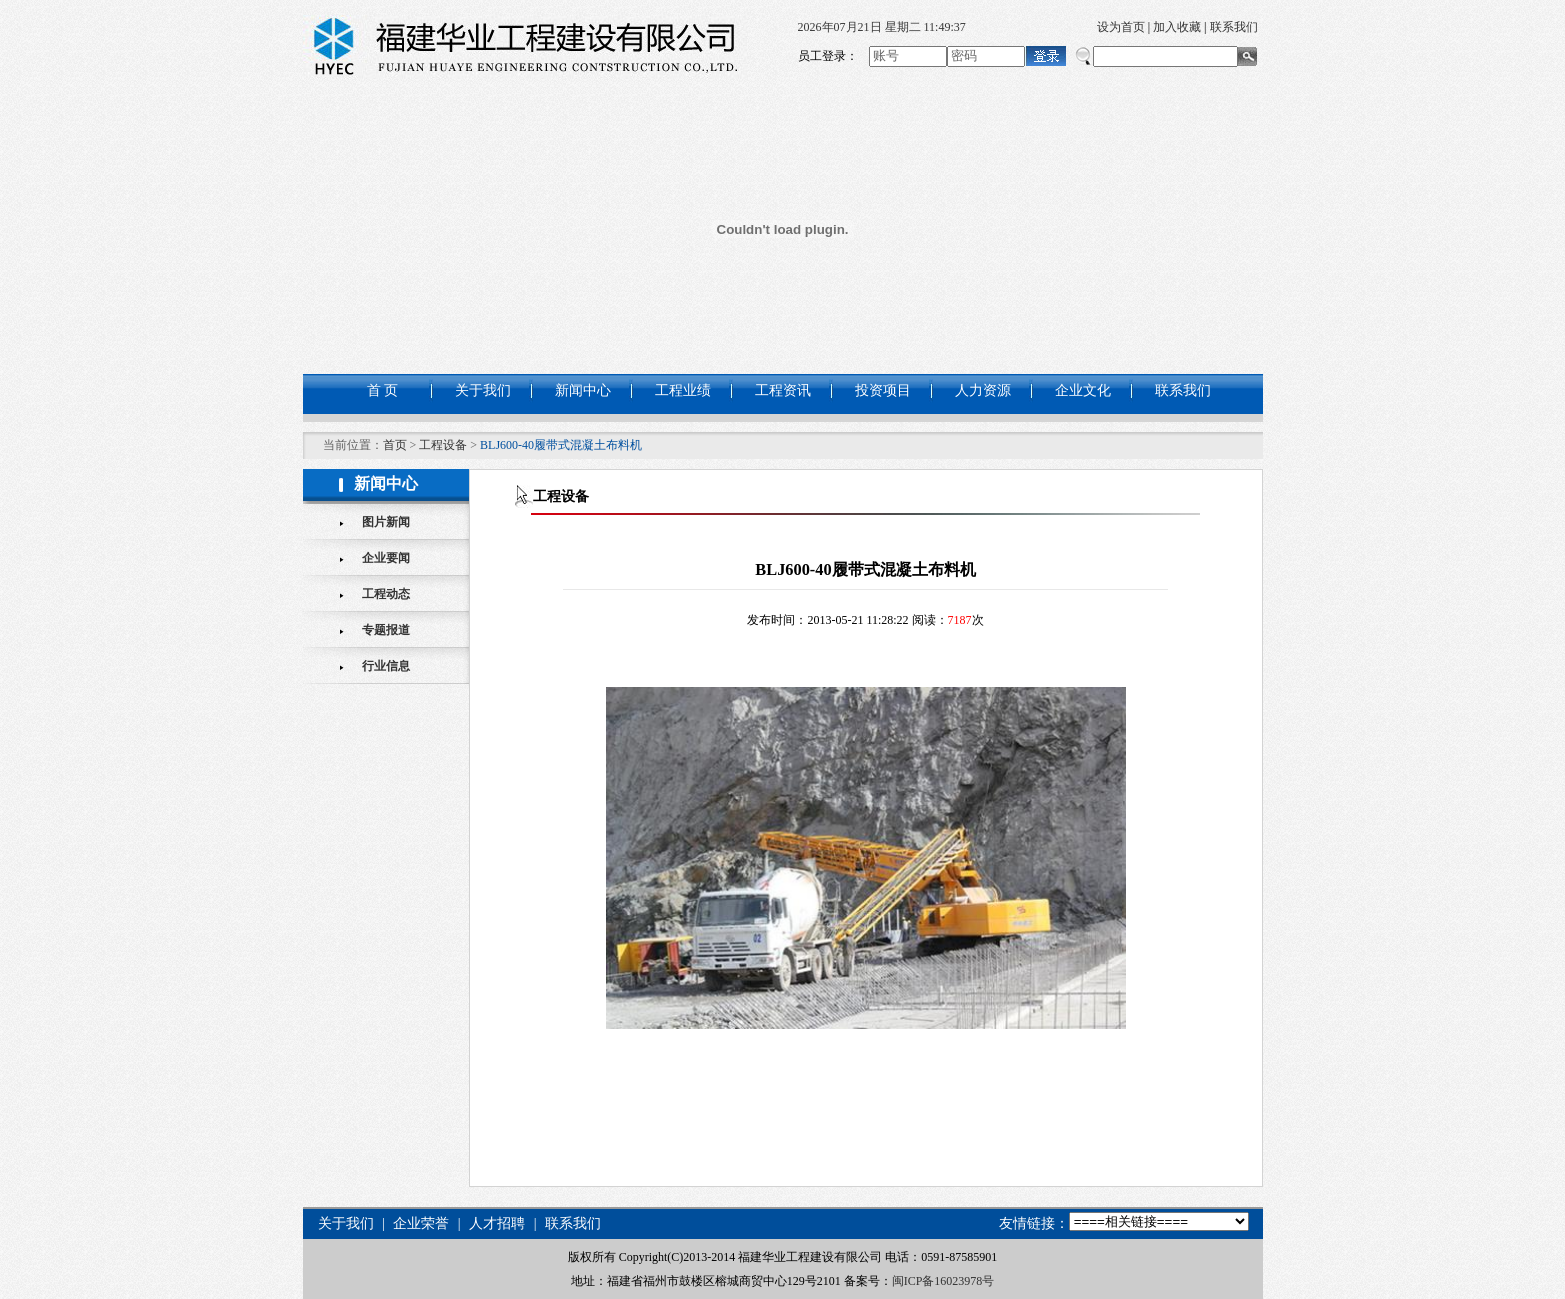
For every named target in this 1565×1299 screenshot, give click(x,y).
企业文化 (1083, 390)
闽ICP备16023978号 (943, 1281)
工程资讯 (783, 390)
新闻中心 (583, 390)
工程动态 (386, 594)
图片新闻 (386, 522)
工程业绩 (683, 390)
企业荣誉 (421, 1223)
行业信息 (386, 666)
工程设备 (443, 445)
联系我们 (1234, 27)
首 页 (383, 390)
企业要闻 (386, 558)
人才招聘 (497, 1223)
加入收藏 (1177, 27)
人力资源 (983, 390)
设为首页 (1121, 27)
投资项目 (883, 390)
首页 (395, 445)
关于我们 (483, 390)
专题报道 (386, 630)
